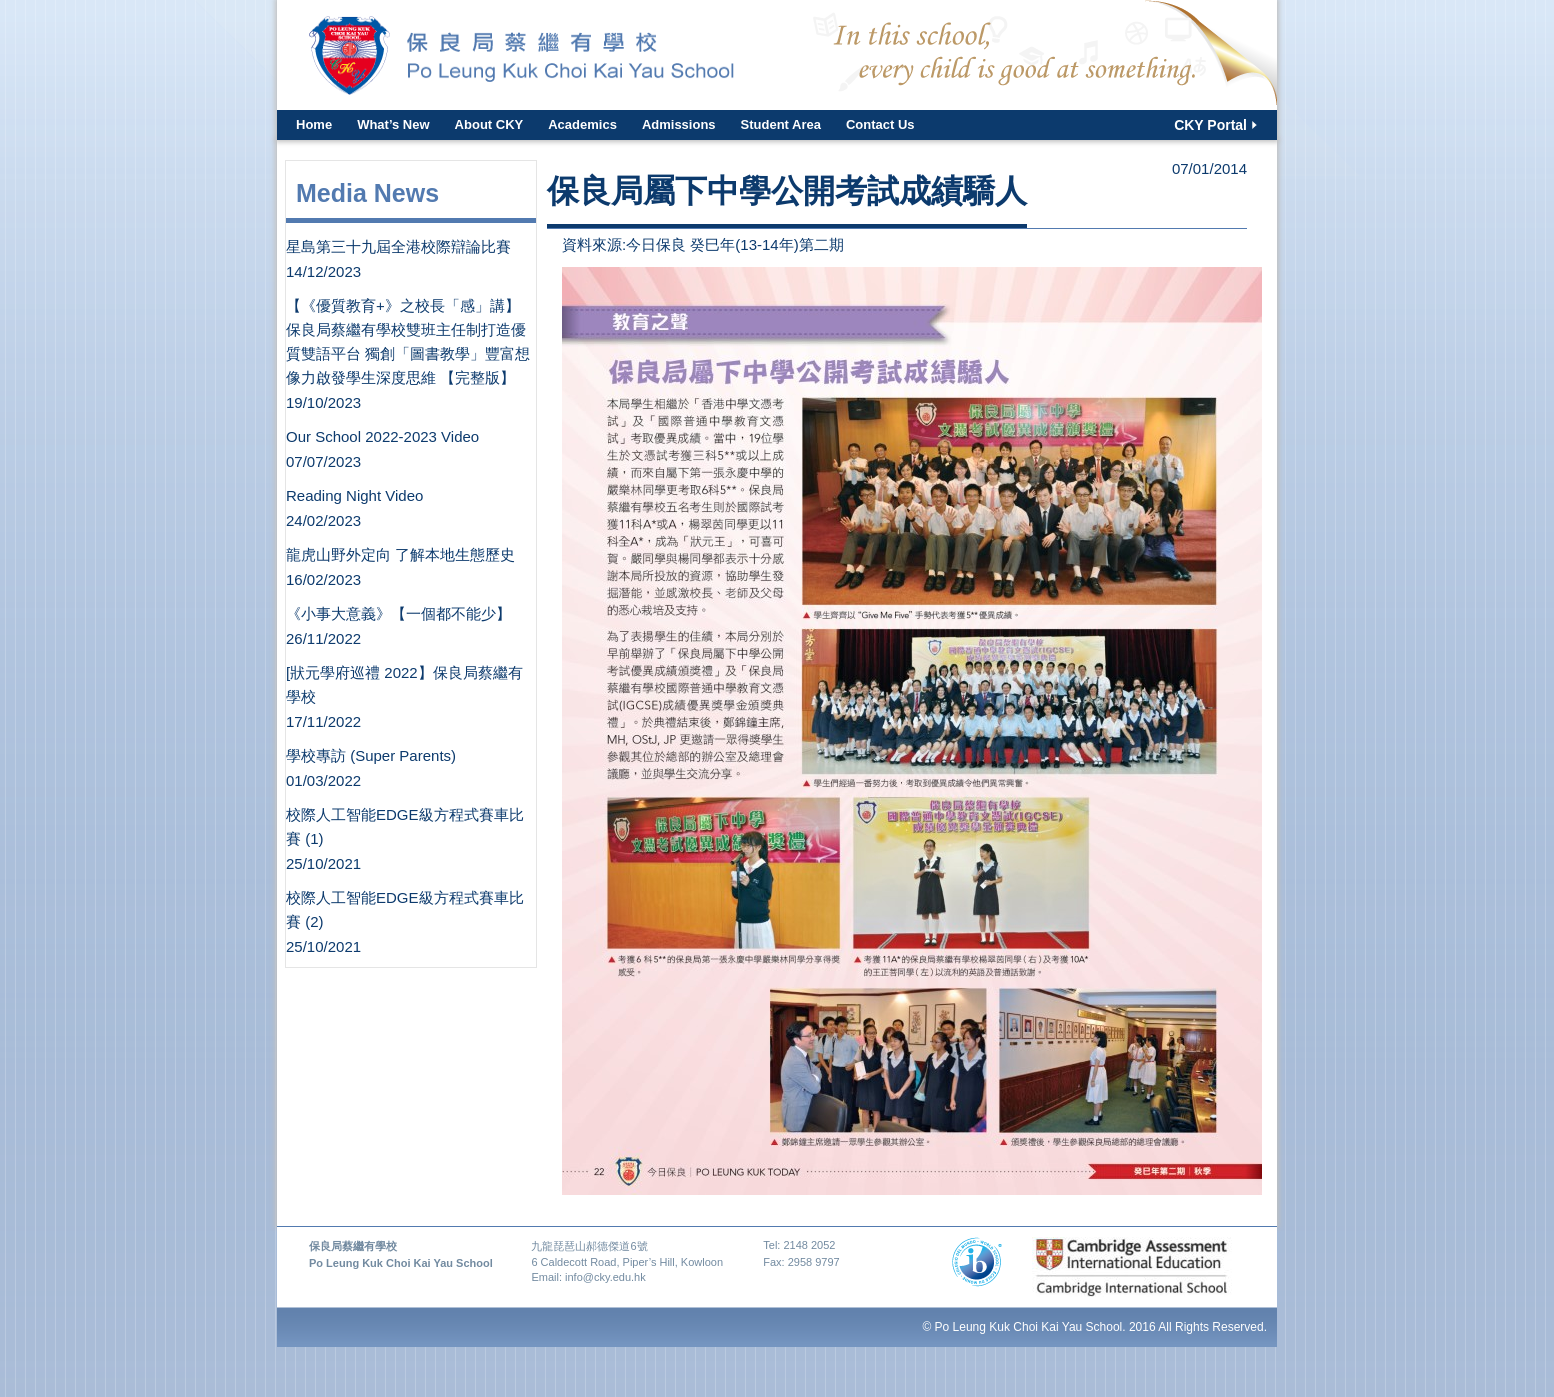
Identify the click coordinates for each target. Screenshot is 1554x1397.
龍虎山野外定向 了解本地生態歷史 (400, 554)
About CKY (489, 124)
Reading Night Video (354, 495)
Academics (582, 124)
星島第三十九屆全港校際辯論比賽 (398, 246)
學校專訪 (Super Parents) (371, 755)
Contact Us (880, 124)
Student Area (781, 124)
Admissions (679, 124)
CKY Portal (1210, 125)
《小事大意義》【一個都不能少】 (398, 613)
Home (314, 124)
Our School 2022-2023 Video (382, 436)
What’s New (393, 124)
